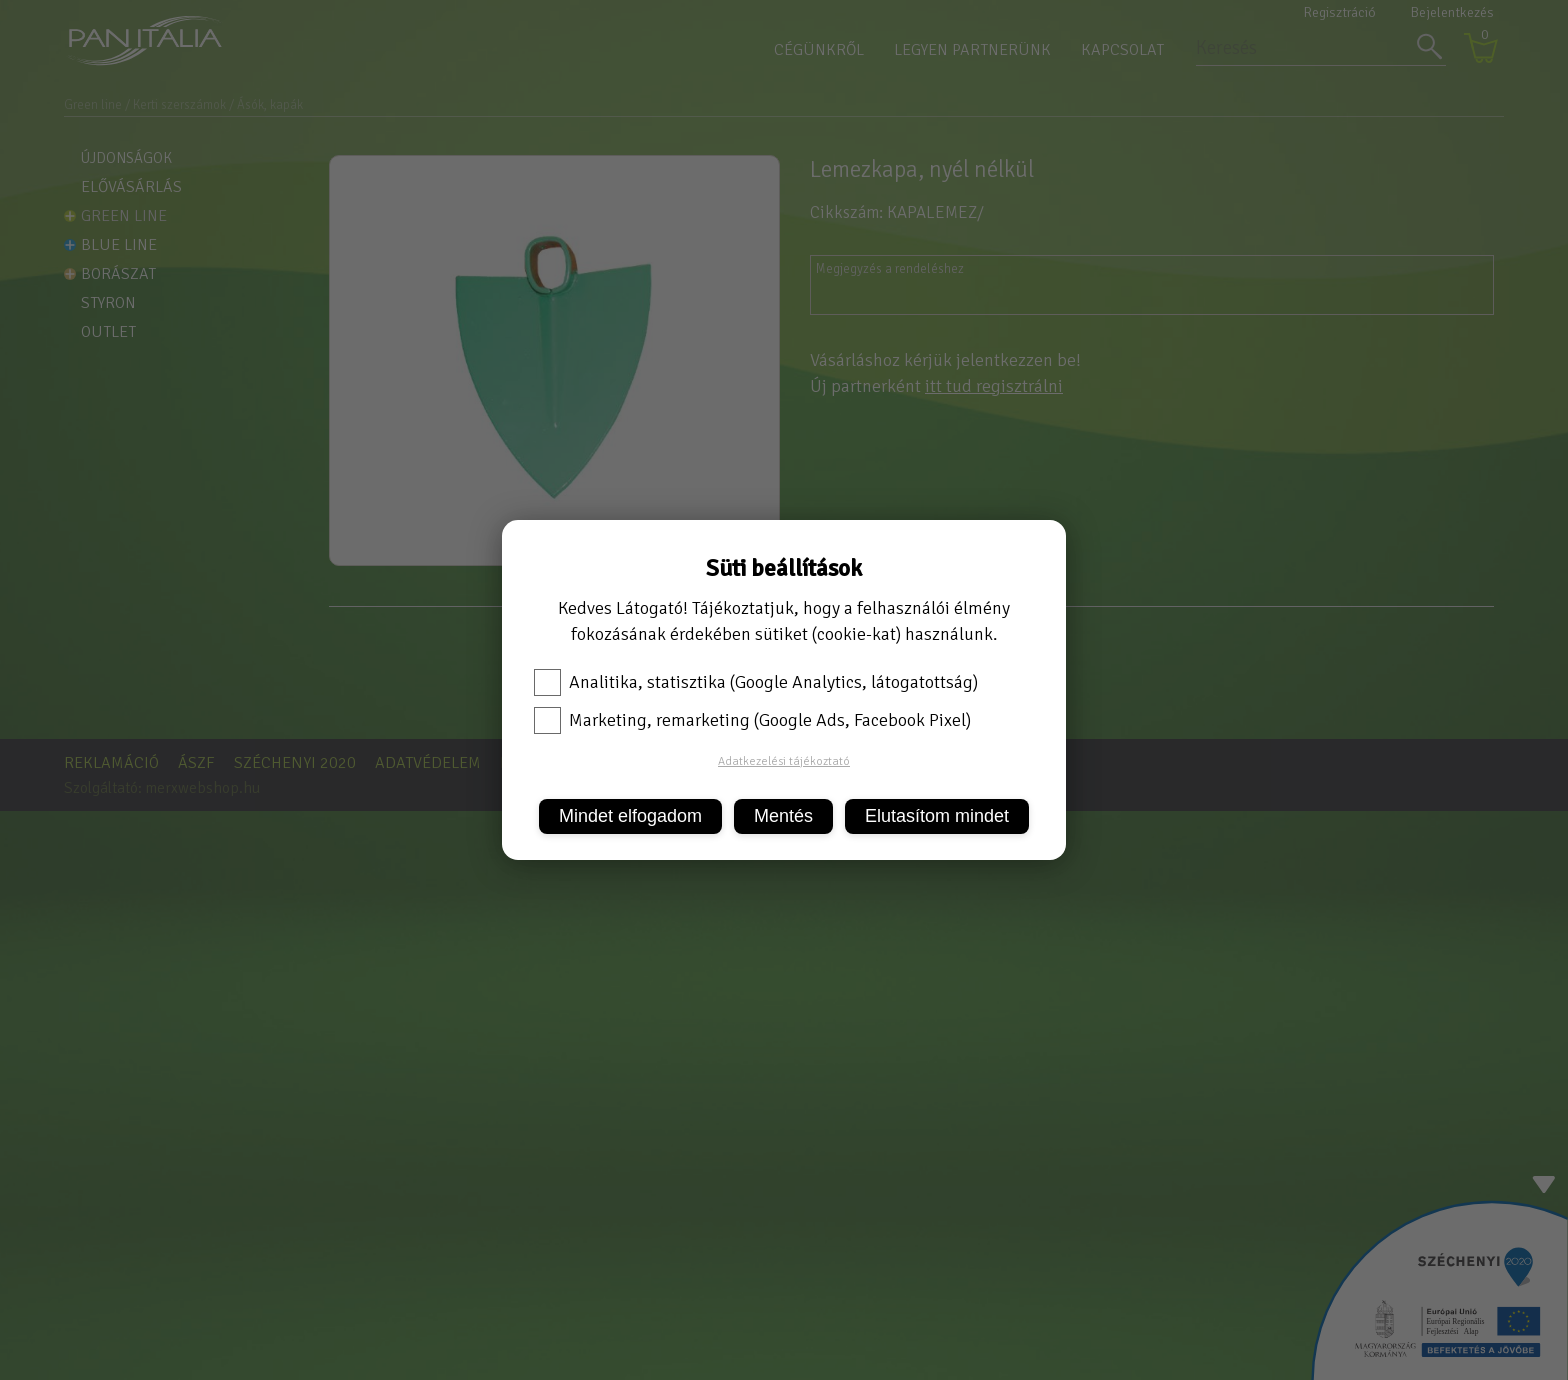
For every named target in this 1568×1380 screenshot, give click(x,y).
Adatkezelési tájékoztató (784, 761)
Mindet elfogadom (630, 816)
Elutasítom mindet (937, 816)
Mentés (783, 816)
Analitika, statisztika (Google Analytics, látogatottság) (756, 682)
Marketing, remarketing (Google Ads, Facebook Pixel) (752, 720)
